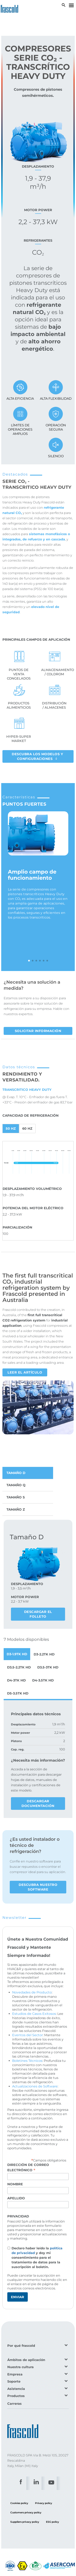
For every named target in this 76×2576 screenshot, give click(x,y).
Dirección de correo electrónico (28, 2167)
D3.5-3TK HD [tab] (47, 1667)
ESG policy (52, 2521)
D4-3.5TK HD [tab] (43, 1680)
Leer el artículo (24, 1372)
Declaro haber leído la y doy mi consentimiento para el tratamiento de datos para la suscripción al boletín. (37, 2257)
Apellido (16, 2198)
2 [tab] (32, 960)
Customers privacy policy (25, 2512)
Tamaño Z (15, 1509)
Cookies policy (19, 2503)
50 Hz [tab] (11, 1128)
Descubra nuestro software (38, 1887)
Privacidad (18, 2216)
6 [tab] (47, 960)
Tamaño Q (16, 1485)
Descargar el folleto (38, 1614)
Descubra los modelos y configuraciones (37, 756)
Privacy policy (43, 2503)
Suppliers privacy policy (24, 2521)
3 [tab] (36, 960)
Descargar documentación (38, 1803)
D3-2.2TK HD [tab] (44, 1654)
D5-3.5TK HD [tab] (17, 1693)
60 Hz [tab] (27, 1128)
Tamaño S (15, 1497)
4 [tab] (40, 960)
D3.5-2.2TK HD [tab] (19, 1667)
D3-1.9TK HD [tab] (17, 1654)
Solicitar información (38, 1031)
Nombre (15, 2184)
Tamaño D (15, 1473)
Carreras (14, 2404)
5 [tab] (43, 960)
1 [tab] (29, 960)
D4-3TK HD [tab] (16, 1680)
